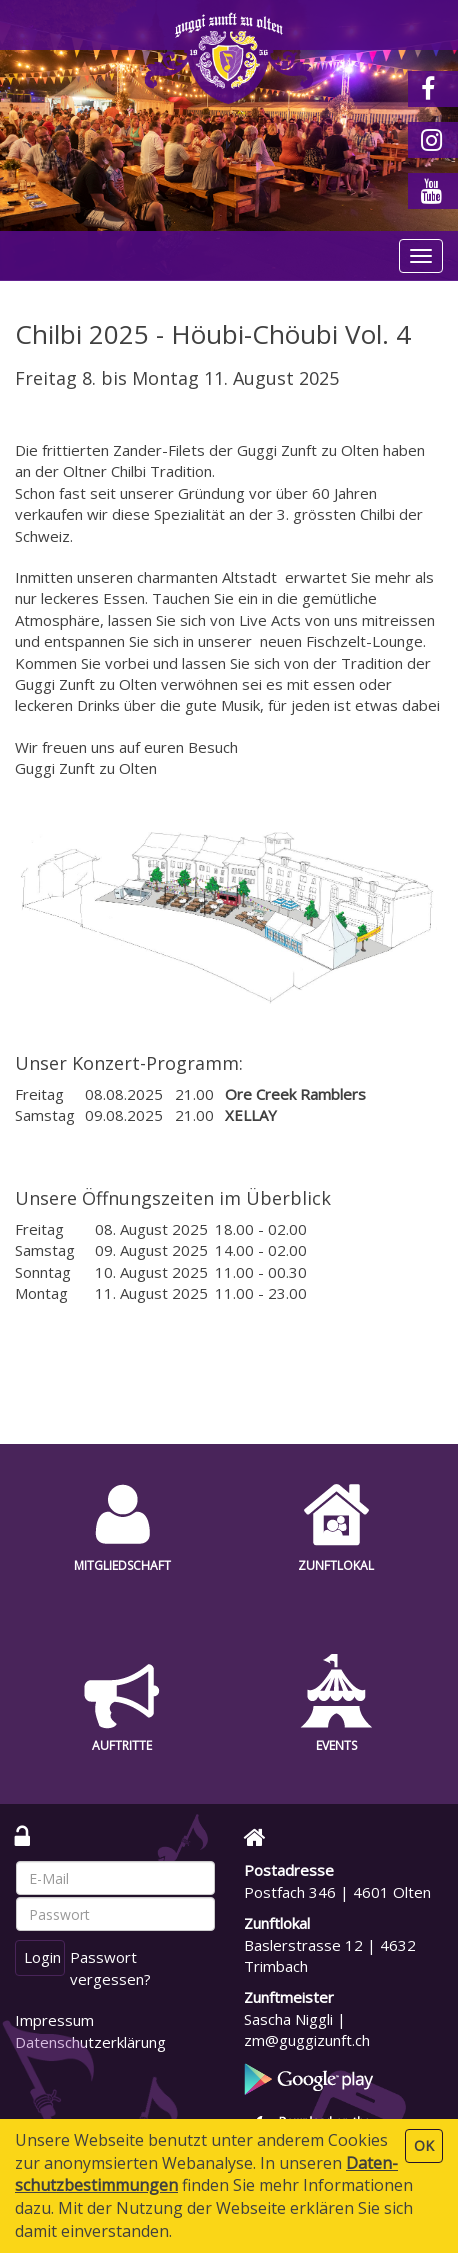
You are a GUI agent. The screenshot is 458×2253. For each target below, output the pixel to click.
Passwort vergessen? (110, 1967)
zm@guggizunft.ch (307, 2040)
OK (424, 2145)
